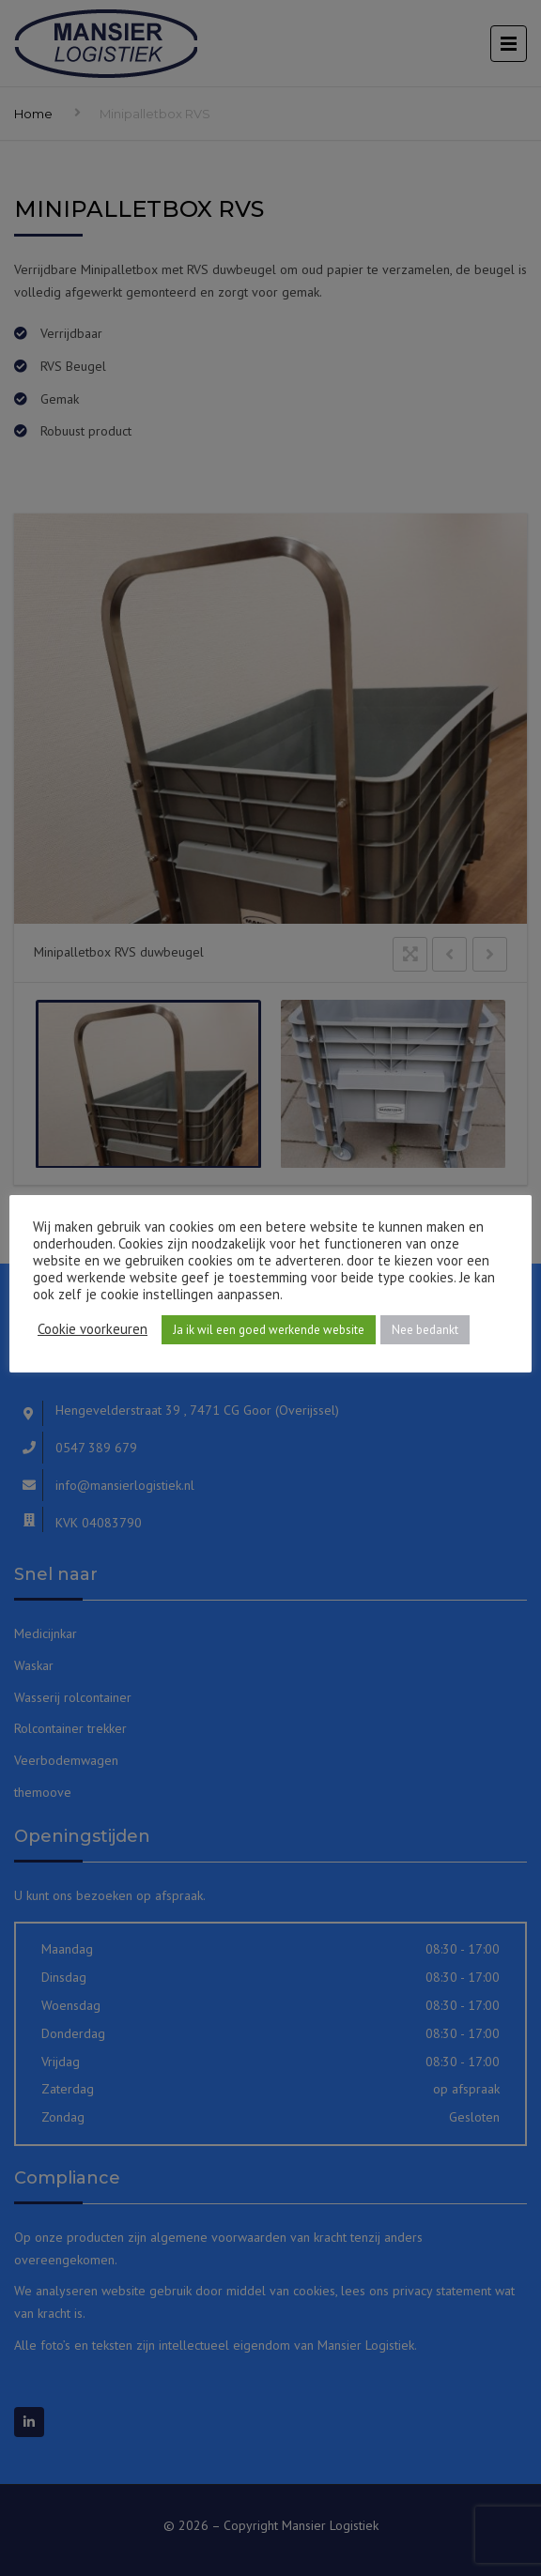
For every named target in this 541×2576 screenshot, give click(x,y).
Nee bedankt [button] (425, 1330)
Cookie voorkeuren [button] (92, 1329)
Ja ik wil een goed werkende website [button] (268, 1330)
